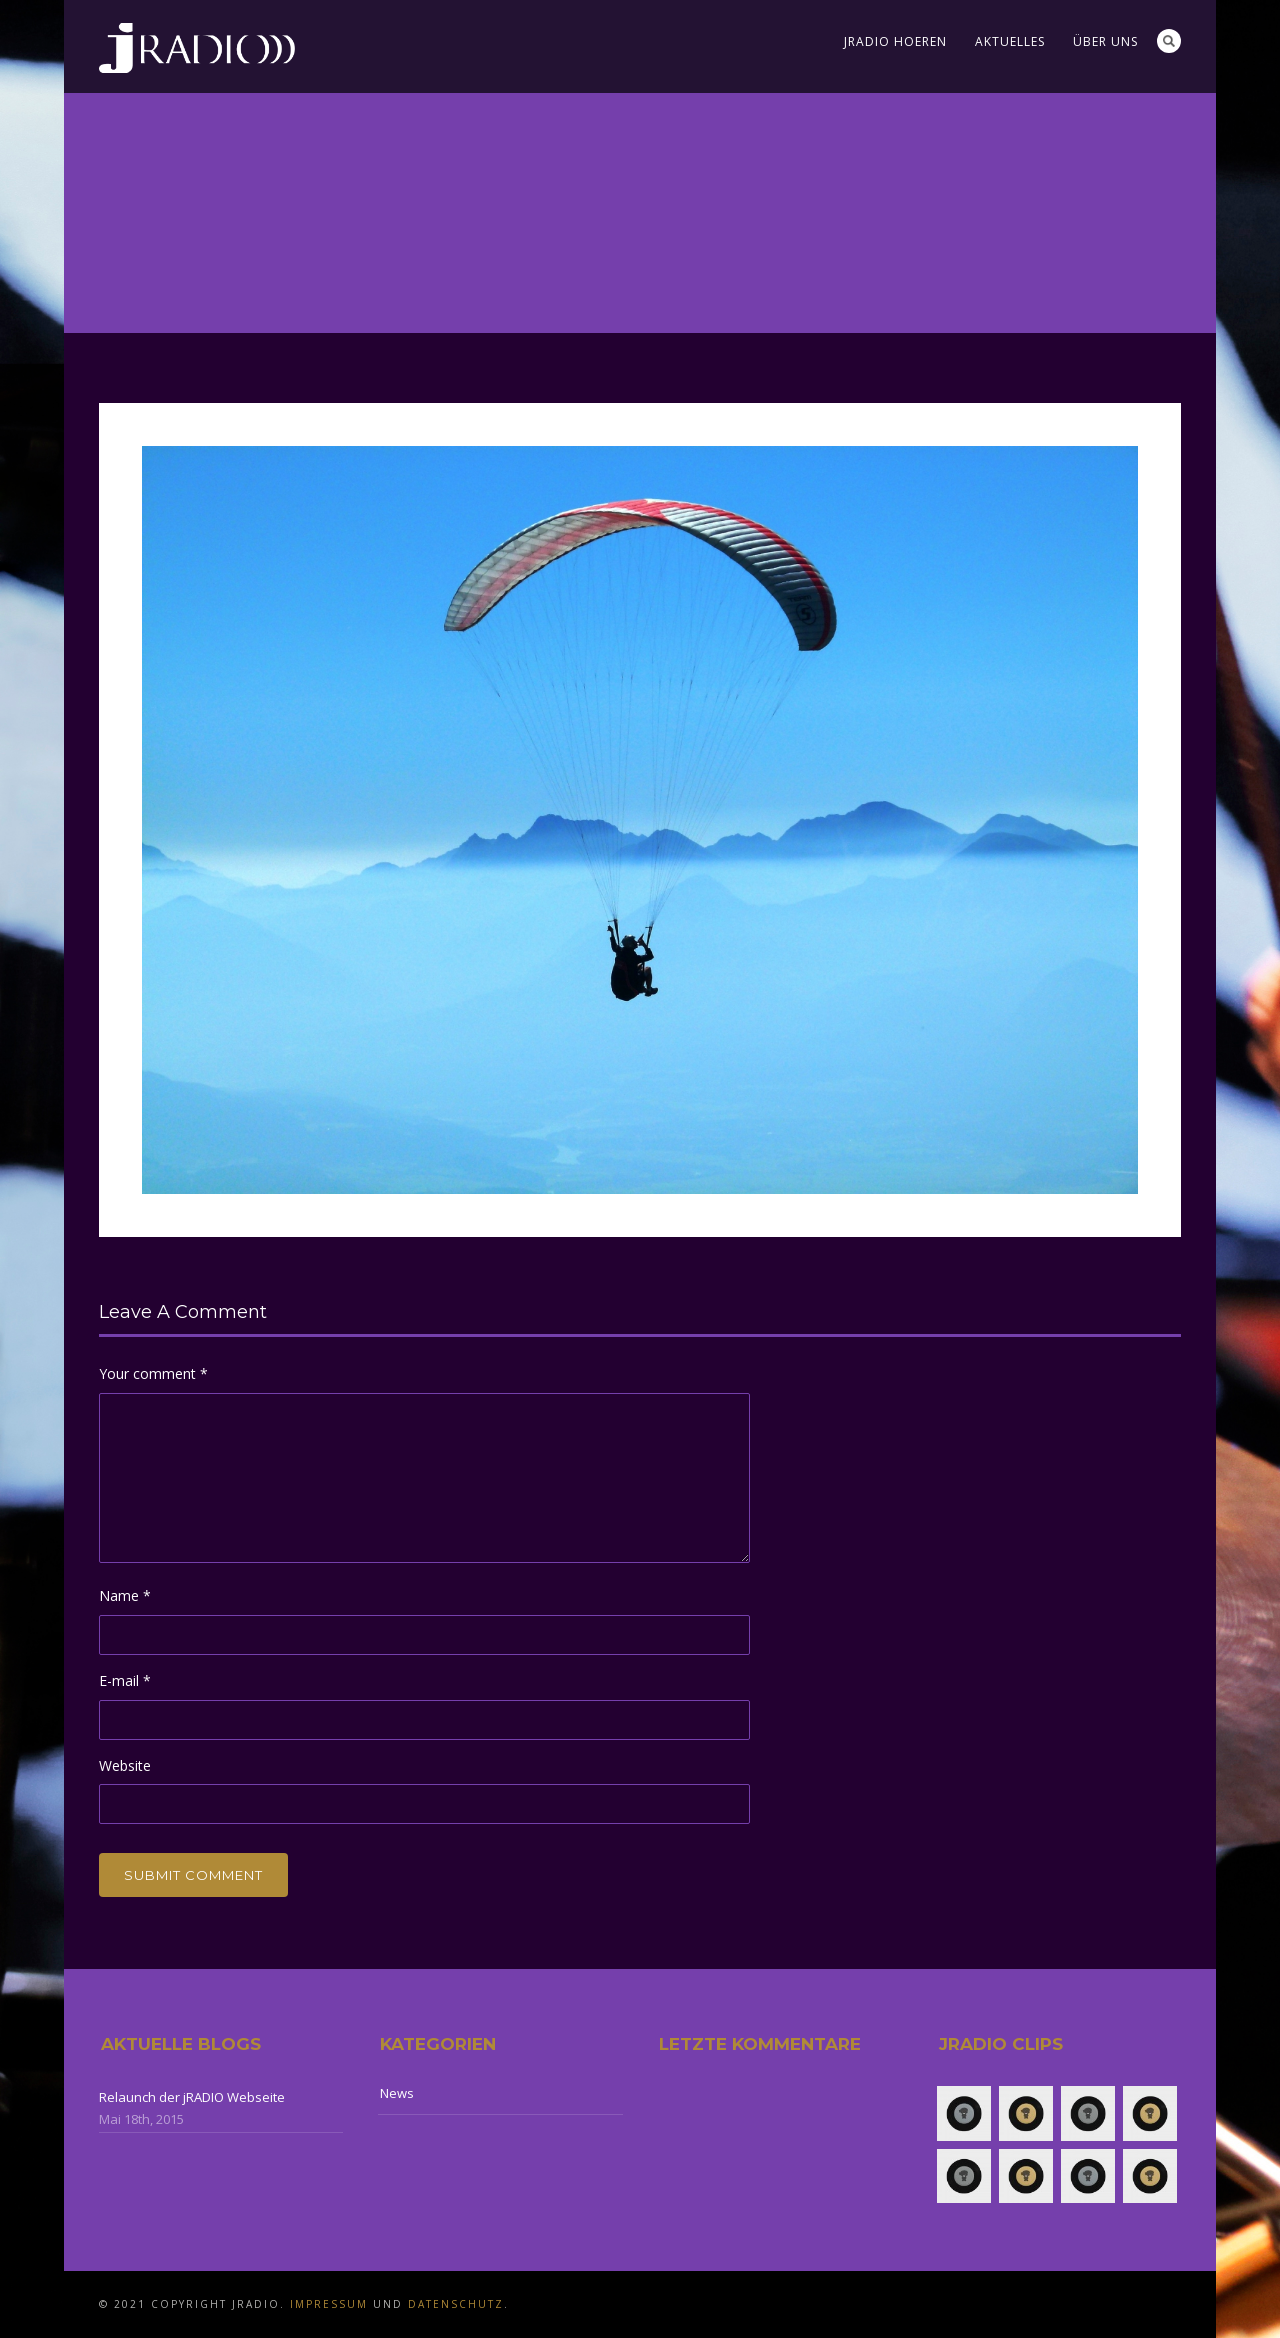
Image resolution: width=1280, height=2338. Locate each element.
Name (125, 1595)
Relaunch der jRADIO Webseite (192, 2097)
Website (125, 1765)
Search (1169, 41)
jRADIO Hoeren (895, 41)
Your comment (153, 1373)
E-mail (125, 1680)
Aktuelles (1010, 41)
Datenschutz (456, 2304)
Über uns (1105, 41)
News (397, 2093)
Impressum (329, 2304)
